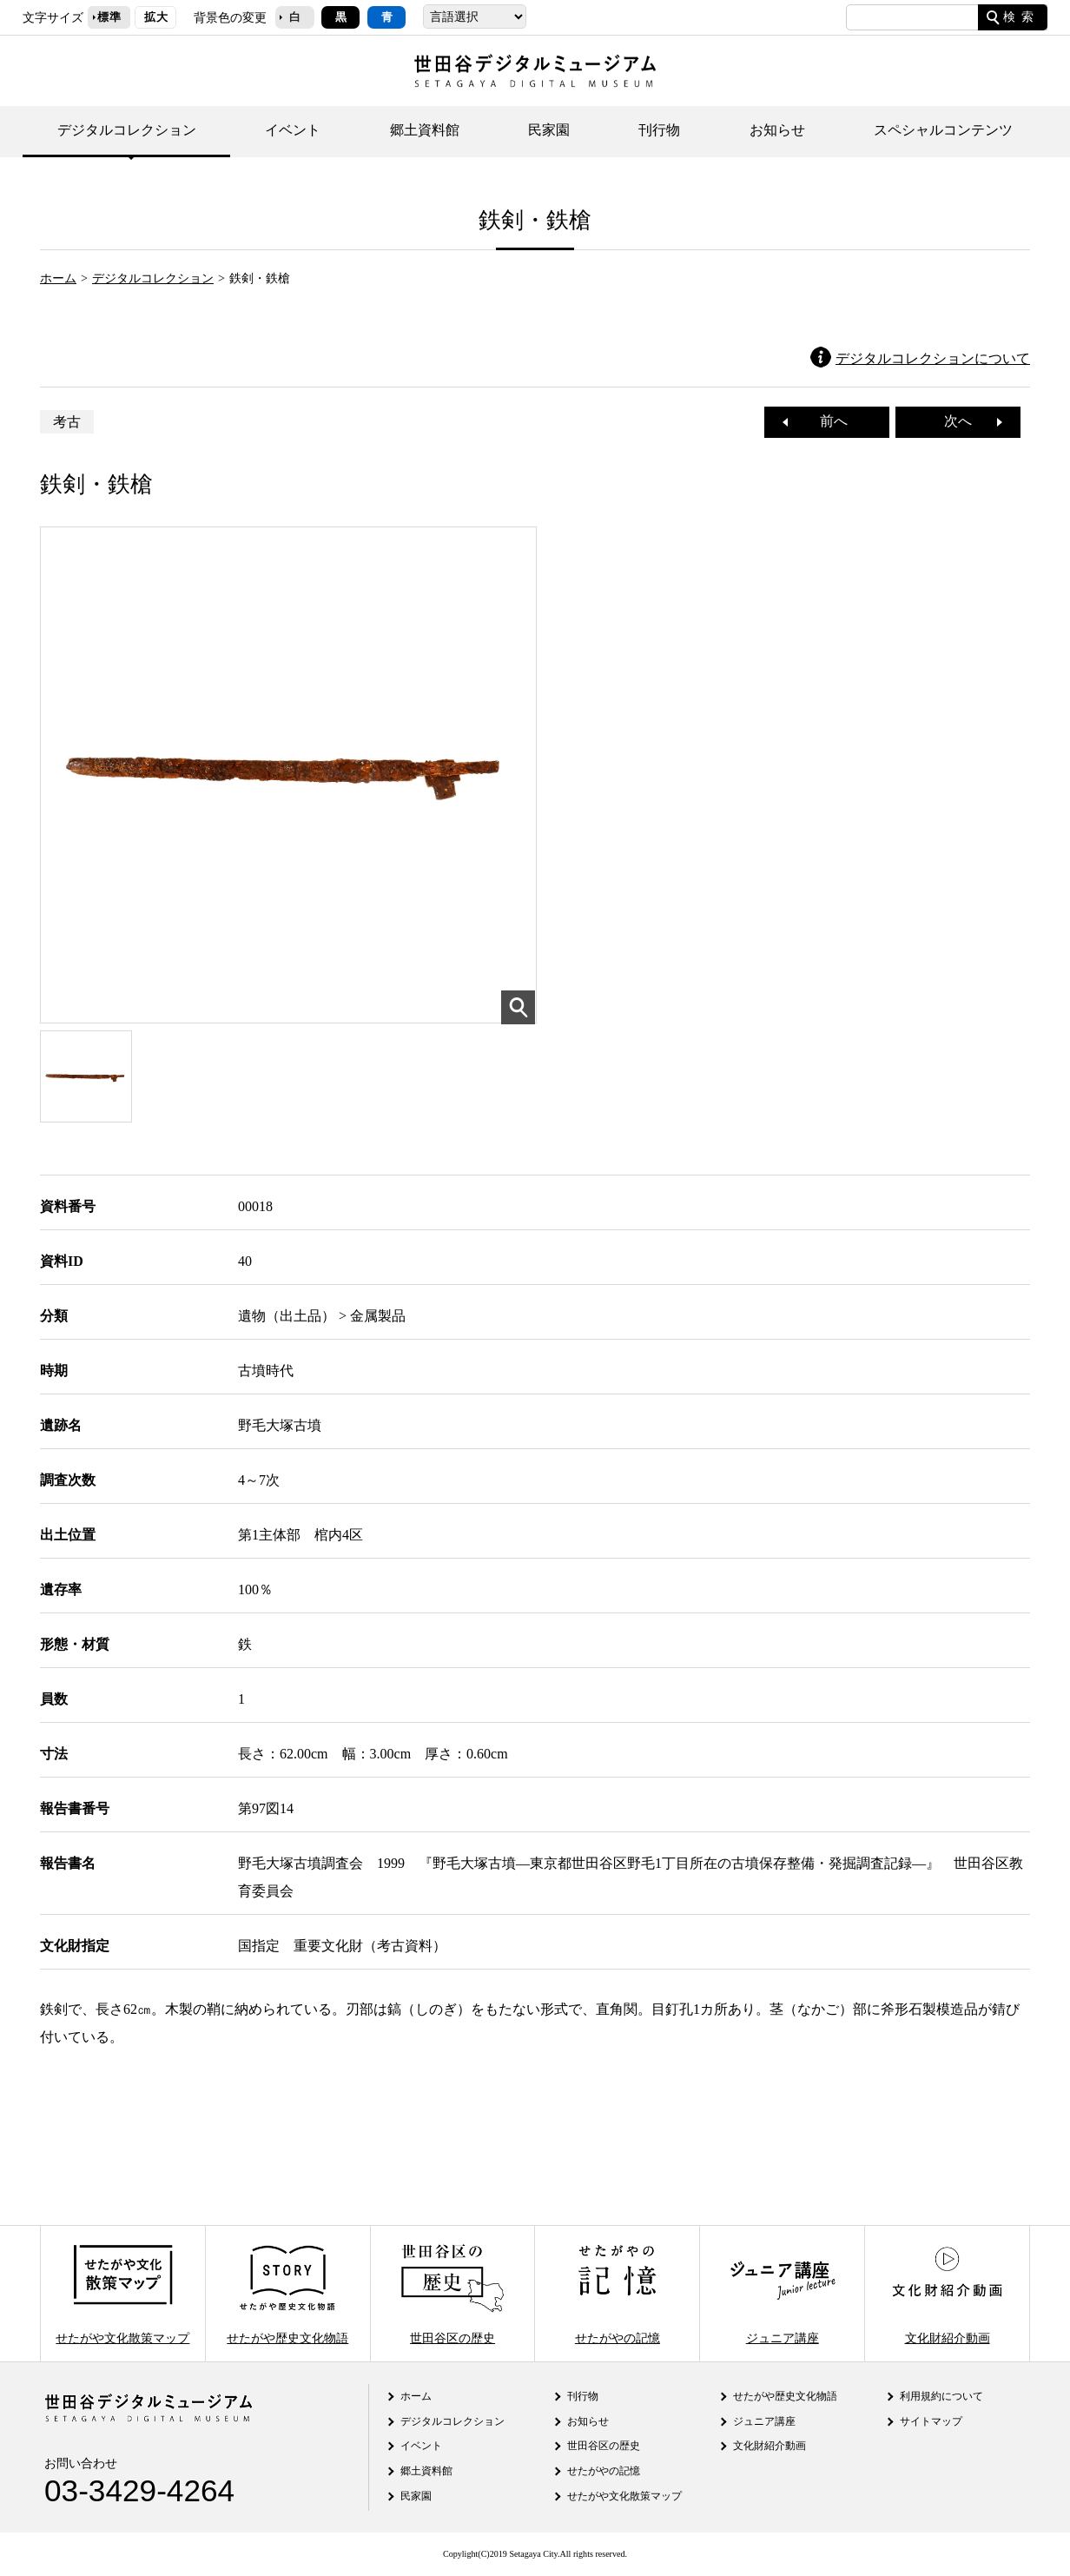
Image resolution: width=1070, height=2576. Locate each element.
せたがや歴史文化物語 (287, 2293)
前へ (827, 421)
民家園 (549, 130)
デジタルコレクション (126, 130)
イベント (292, 130)
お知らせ (777, 130)
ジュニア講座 (782, 2293)
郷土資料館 (424, 130)
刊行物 (659, 130)
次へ (965, 421)
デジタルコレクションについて (933, 358)
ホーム (58, 278)
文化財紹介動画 (946, 2293)
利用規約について (941, 2396)
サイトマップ (931, 2421)
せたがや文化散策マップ (122, 2293)
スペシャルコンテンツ (943, 130)
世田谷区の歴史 (452, 2293)
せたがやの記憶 (617, 2293)
